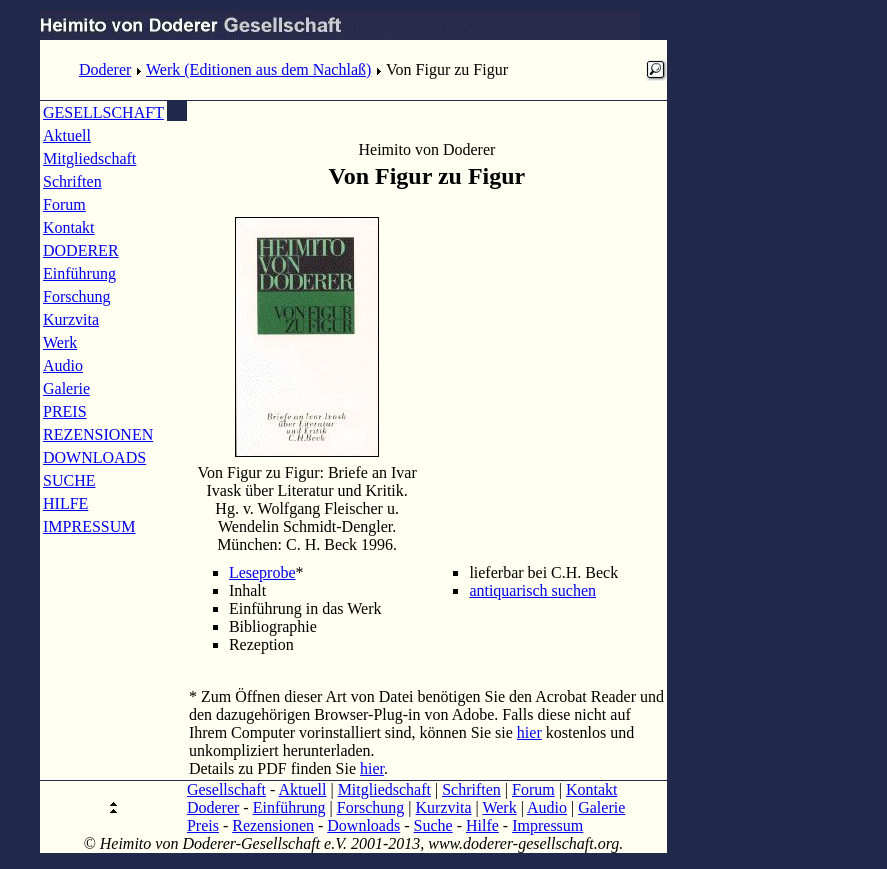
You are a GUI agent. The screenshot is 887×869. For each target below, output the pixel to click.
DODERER (81, 250)
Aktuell (67, 135)
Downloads (363, 825)
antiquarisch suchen (532, 590)
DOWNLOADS (94, 457)
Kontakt (69, 227)
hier (529, 732)
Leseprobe (262, 572)
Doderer (105, 69)
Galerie (66, 388)
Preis (203, 825)
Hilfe (482, 825)
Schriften (72, 181)
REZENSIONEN (98, 434)
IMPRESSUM (89, 526)
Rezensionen (273, 825)
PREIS (65, 411)
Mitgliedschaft (89, 158)
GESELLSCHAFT (103, 112)
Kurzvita (71, 319)
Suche (433, 825)
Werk (60, 342)
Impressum (547, 825)
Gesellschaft (226, 789)
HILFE (65, 503)
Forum (64, 204)
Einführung (79, 273)
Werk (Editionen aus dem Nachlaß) (258, 69)
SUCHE (69, 480)
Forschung (77, 296)
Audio (63, 365)
